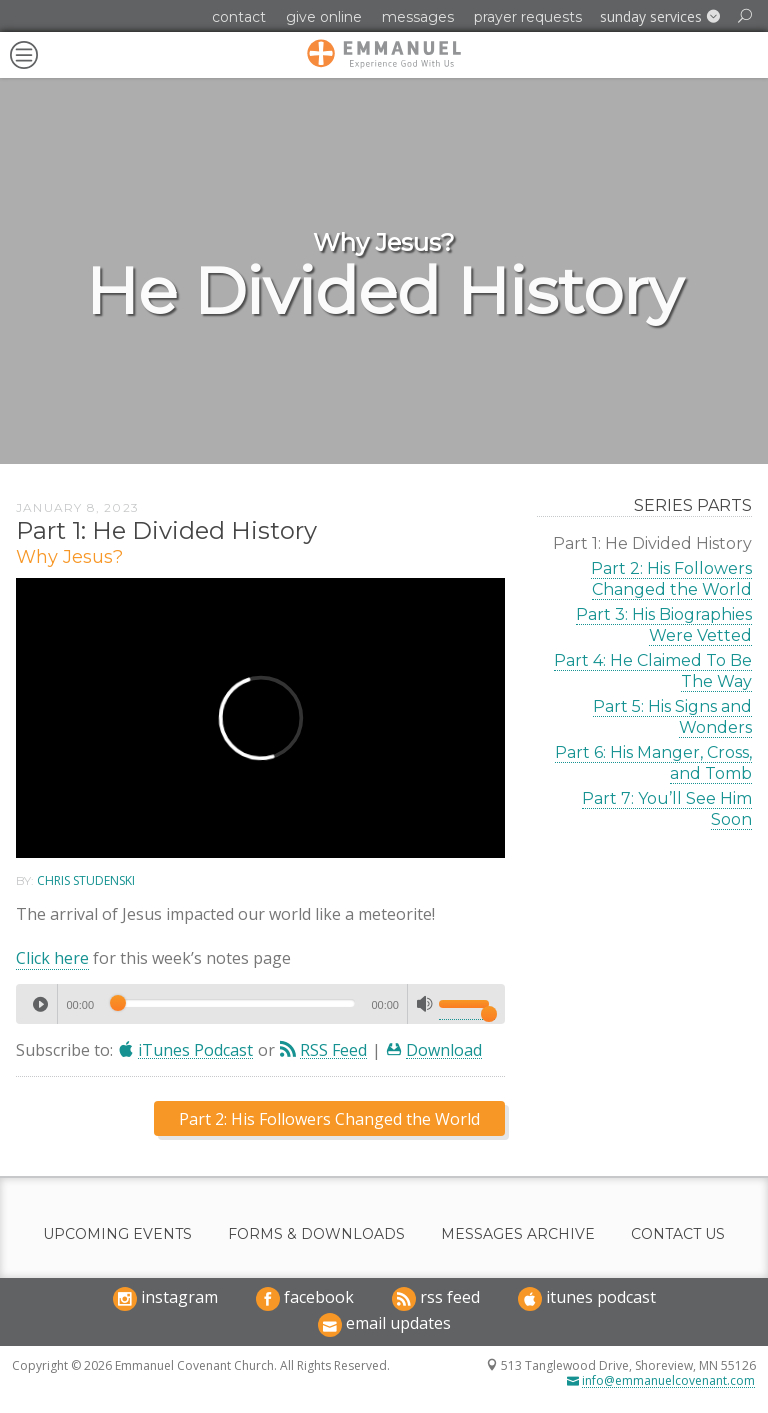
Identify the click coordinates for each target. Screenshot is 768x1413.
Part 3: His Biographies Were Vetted (664, 625)
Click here (52, 958)
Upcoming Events (117, 1234)
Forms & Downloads (316, 1234)
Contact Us (678, 1234)
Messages (418, 17)
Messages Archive (518, 1234)
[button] (660, 17)
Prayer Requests (528, 17)
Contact (239, 17)
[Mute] (425, 1004)
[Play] (40, 1004)
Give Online (324, 17)
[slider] (232, 1003)
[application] (260, 1004)
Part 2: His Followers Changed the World (671, 579)
